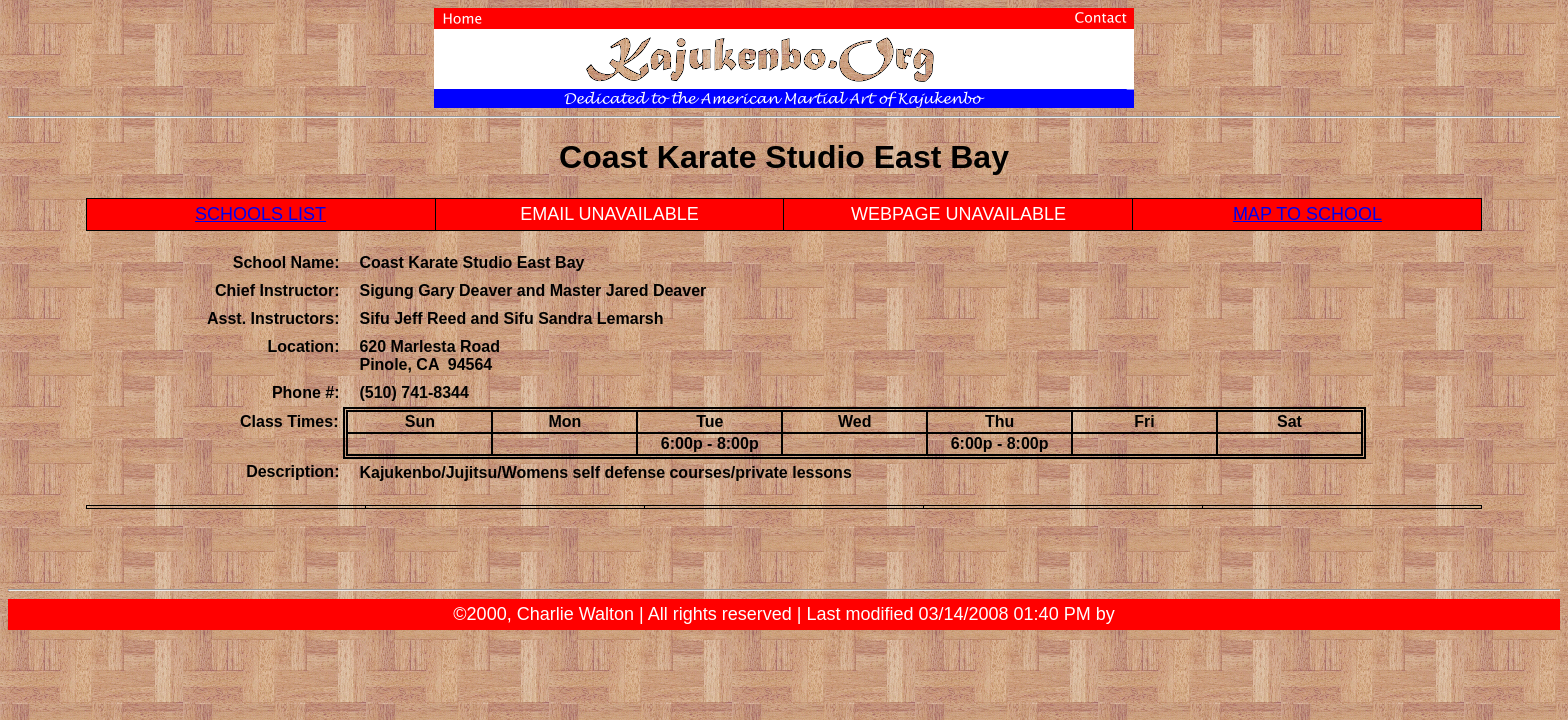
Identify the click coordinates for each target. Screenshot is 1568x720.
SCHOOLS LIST (260, 214)
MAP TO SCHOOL (1307, 214)
